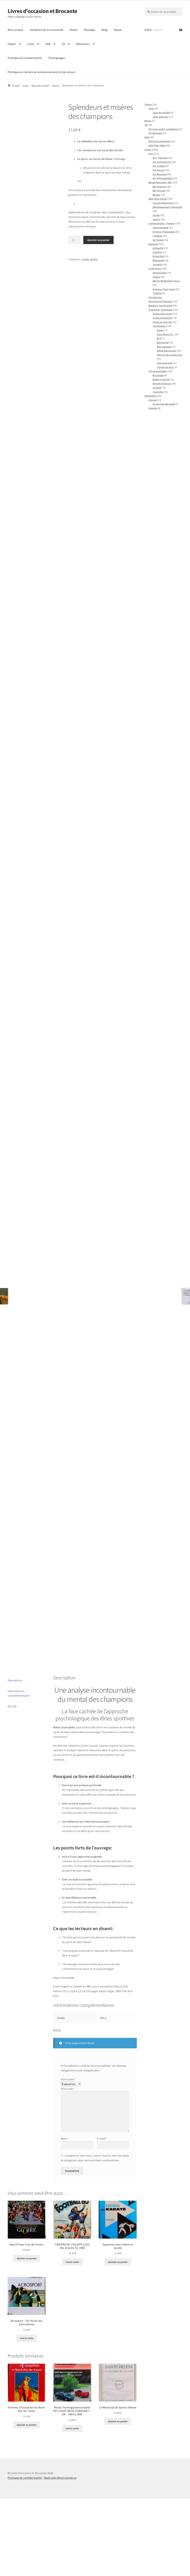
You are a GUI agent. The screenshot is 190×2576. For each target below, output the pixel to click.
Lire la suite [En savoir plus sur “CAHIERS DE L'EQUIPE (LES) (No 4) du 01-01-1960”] (72, 2339)
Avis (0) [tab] (12, 1783)
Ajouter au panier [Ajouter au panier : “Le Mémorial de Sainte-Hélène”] (118, 2498)
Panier (74, 30)
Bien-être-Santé (40, 85)
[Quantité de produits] (74, 240)
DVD (47, 44)
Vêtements (83, 44)
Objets (12, 44)
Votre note (68, 2156)
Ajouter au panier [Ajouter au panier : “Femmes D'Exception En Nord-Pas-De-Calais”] (26, 2502)
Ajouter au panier (98, 240)
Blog (105, 30)
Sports (55, 85)
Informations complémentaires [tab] (19, 1771)
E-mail (102, 2216)
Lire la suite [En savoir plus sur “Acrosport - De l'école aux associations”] (26, 2415)
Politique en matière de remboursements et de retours (41, 72)
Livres (30, 44)
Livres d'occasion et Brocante (42, 11)
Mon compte (15, 30)
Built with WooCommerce (60, 2555)
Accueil (16, 85)
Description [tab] (15, 1758)
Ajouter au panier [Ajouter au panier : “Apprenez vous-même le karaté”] (118, 2339)
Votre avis (68, 2166)
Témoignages (56, 58)
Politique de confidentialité (25, 58)
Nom (65, 2216)
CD (63, 44)
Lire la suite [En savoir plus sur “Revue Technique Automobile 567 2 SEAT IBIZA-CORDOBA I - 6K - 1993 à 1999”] (72, 2505)
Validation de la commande (46, 30)
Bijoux (118, 30)
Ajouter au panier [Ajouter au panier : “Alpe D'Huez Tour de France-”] (26, 2335)
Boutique (89, 30)
